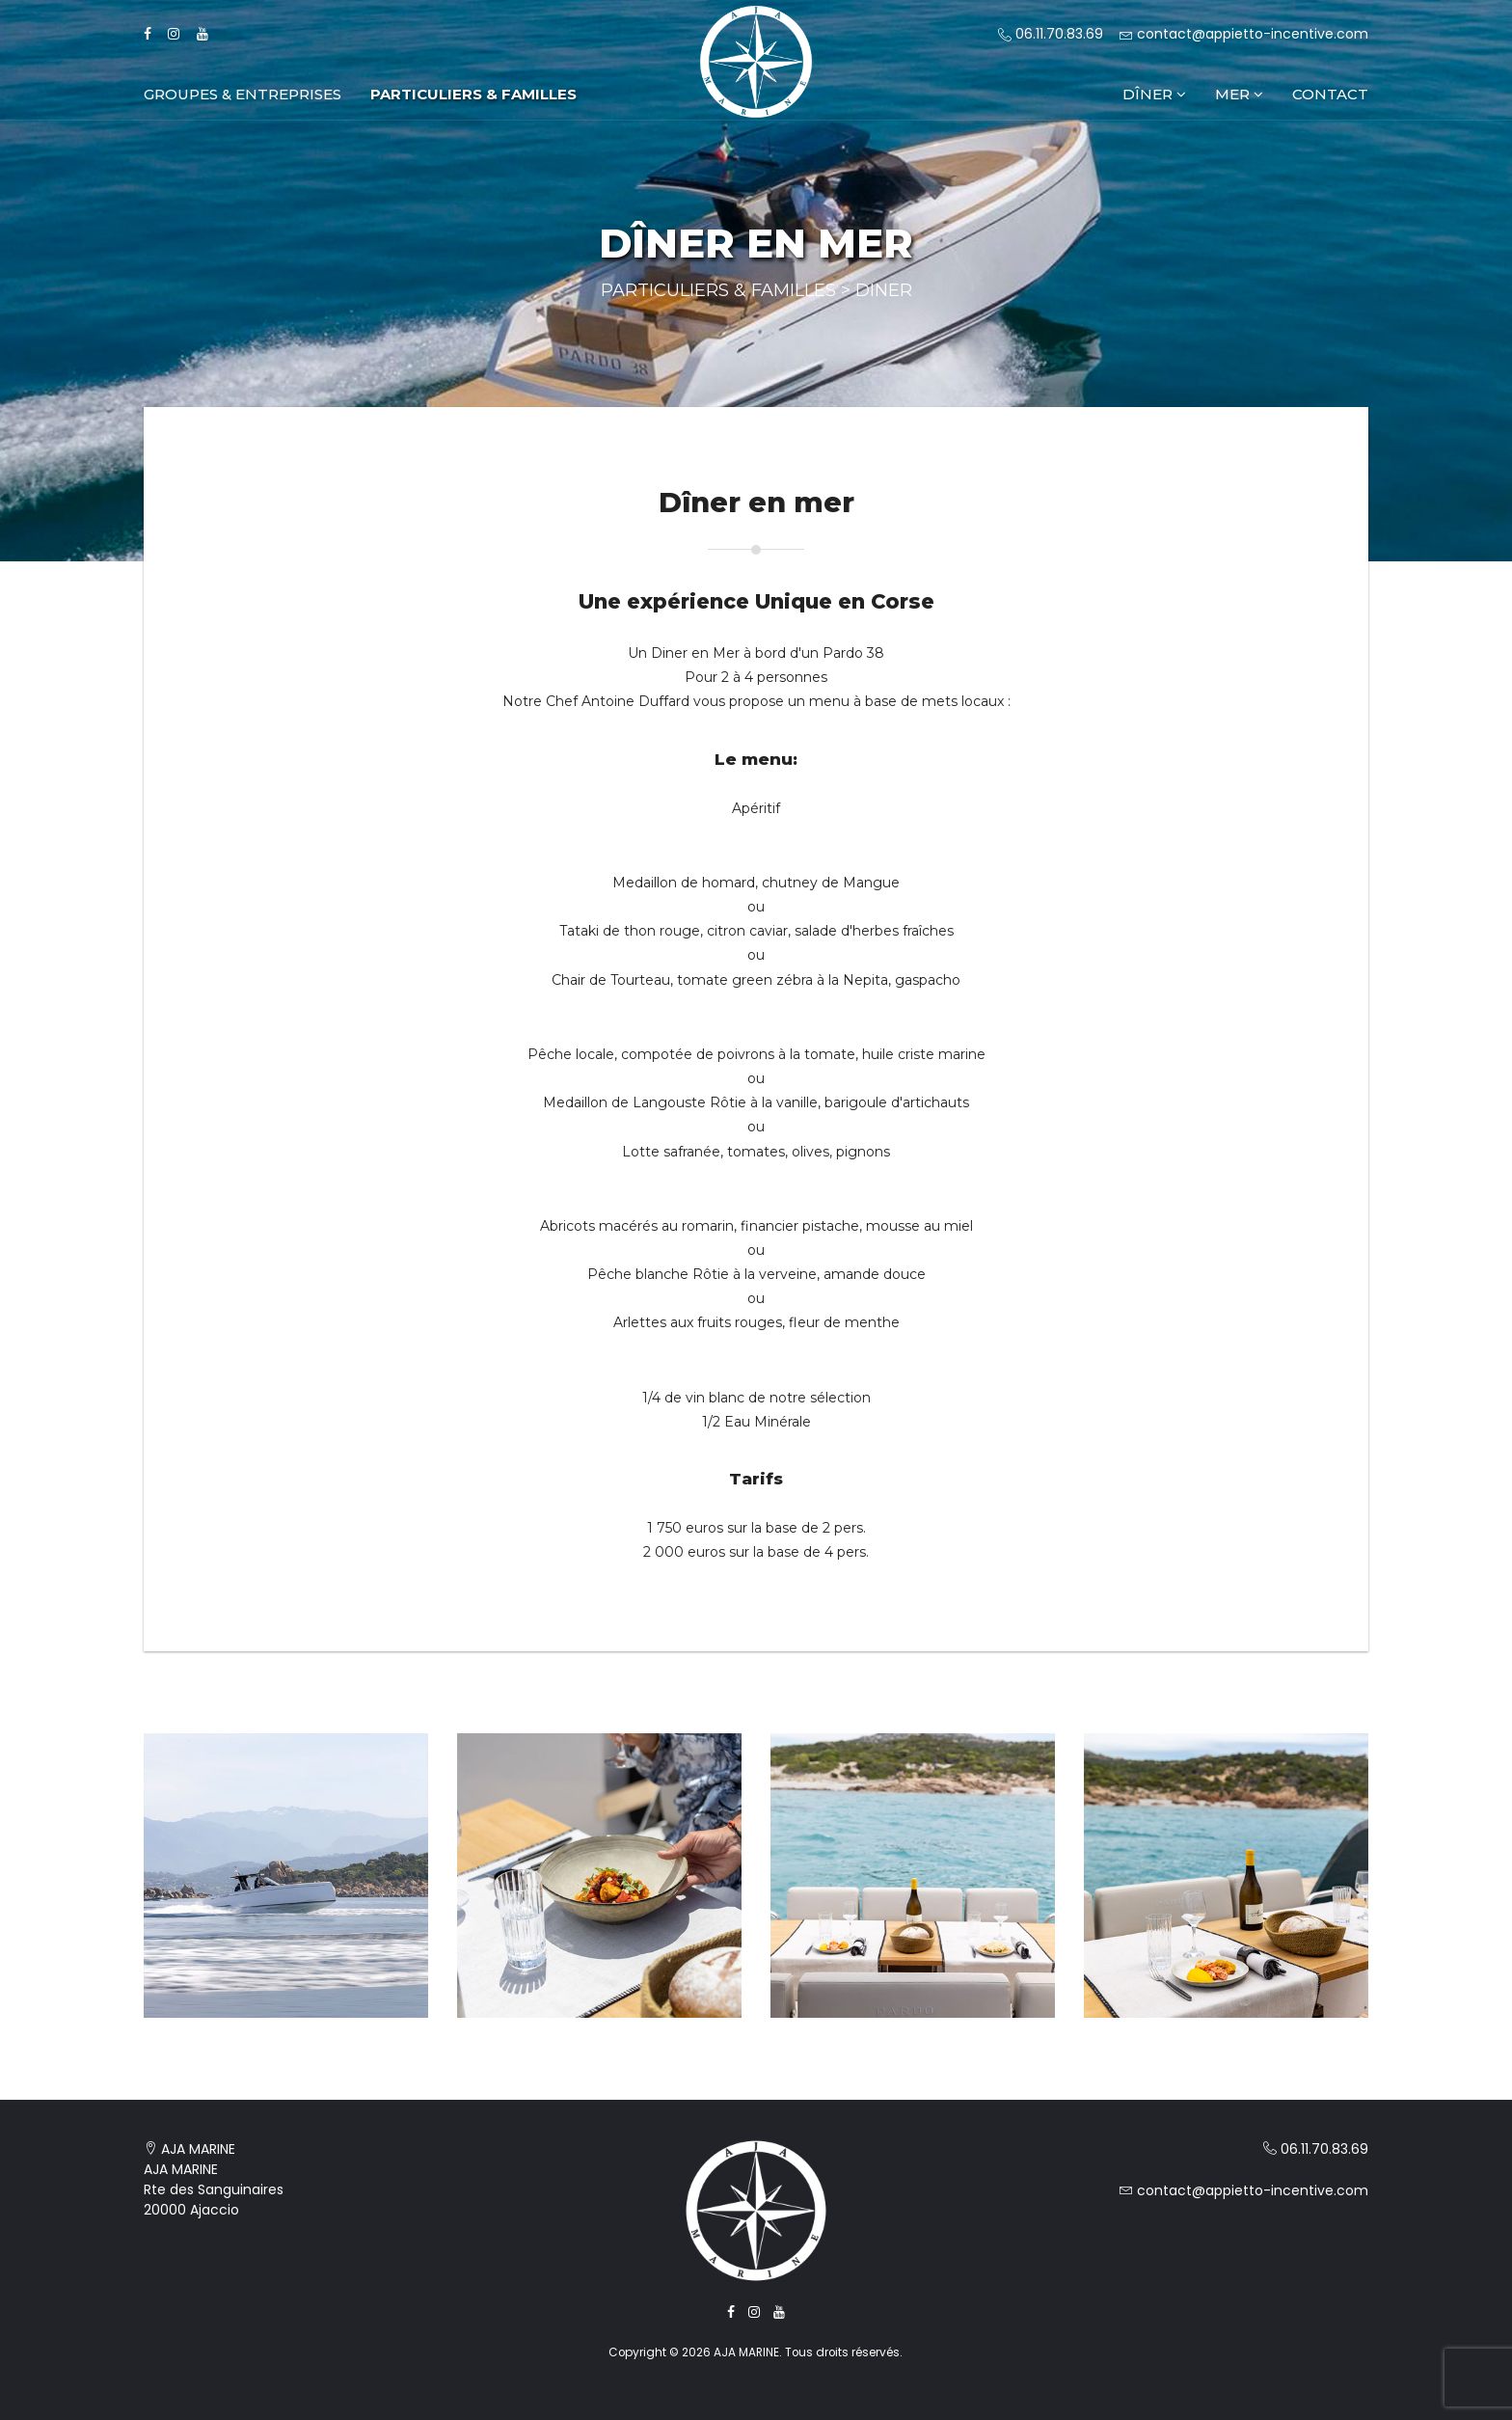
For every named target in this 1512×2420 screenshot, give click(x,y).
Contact (1330, 94)
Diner (883, 290)
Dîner (1154, 94)
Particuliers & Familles (473, 94)
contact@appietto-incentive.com (1244, 33)
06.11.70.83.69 (1050, 33)
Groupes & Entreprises (242, 94)
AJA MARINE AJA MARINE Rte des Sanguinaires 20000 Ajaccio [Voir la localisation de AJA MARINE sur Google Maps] (214, 2179)
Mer (1239, 94)
